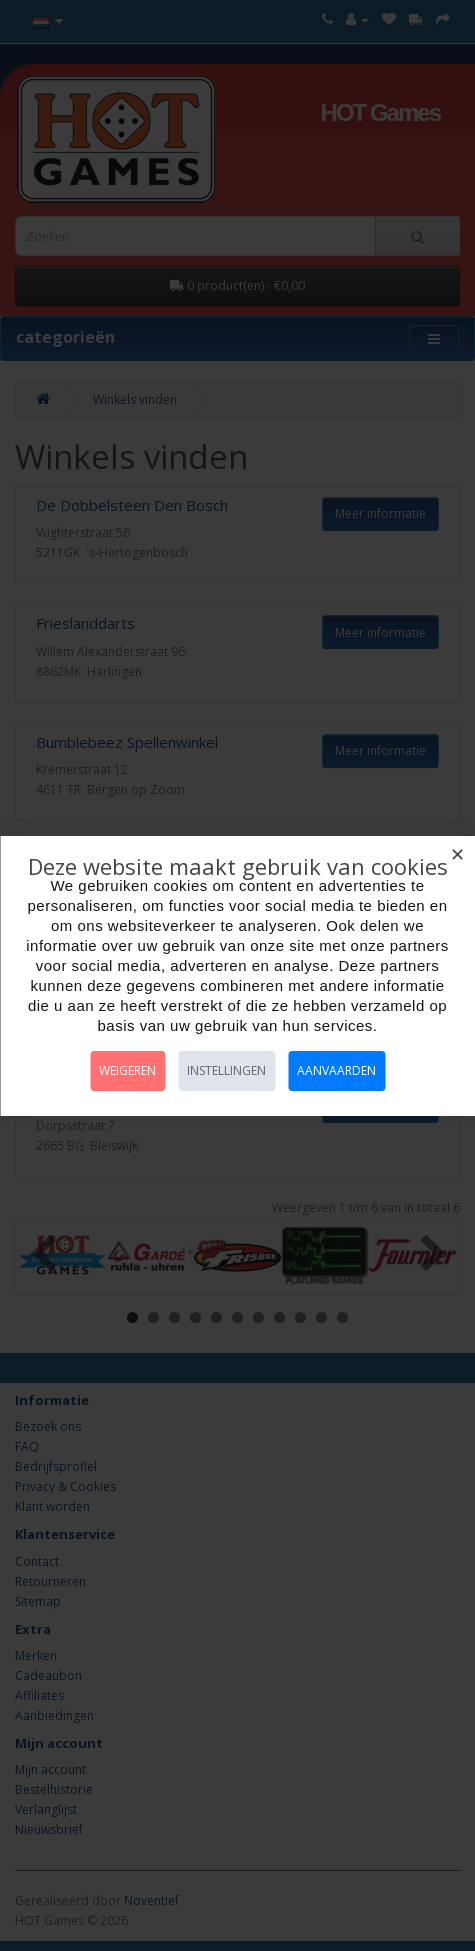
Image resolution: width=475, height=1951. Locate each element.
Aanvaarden (336, 1070)
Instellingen (226, 1070)
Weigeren (127, 1070)
